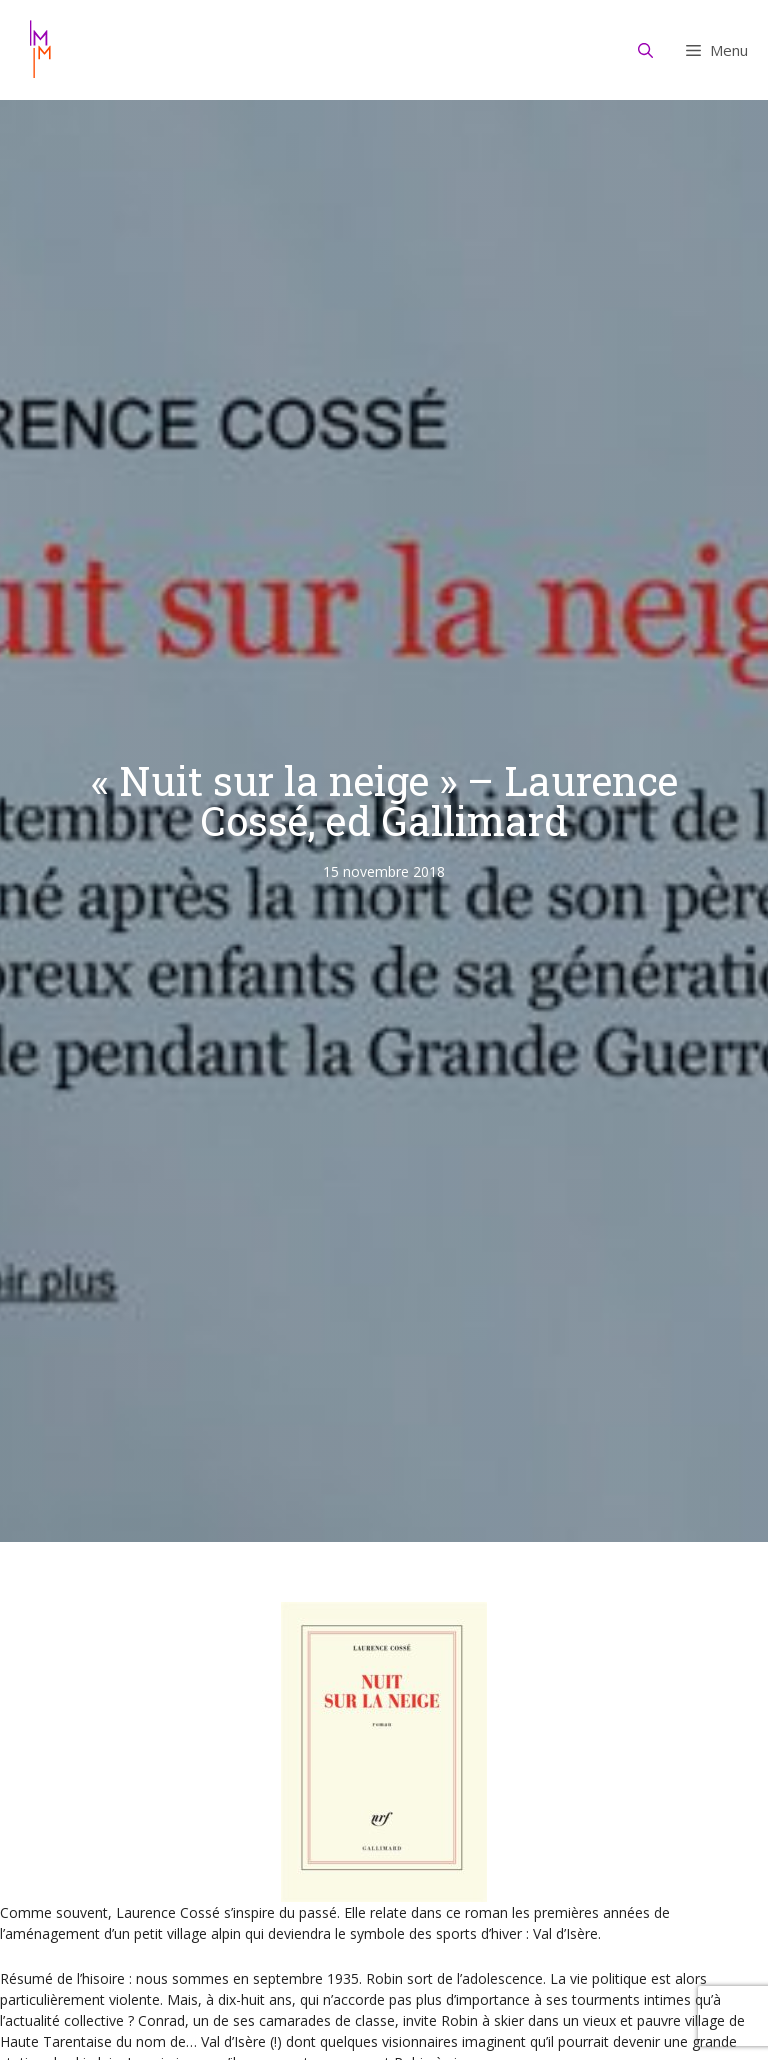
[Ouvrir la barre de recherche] (646, 50)
